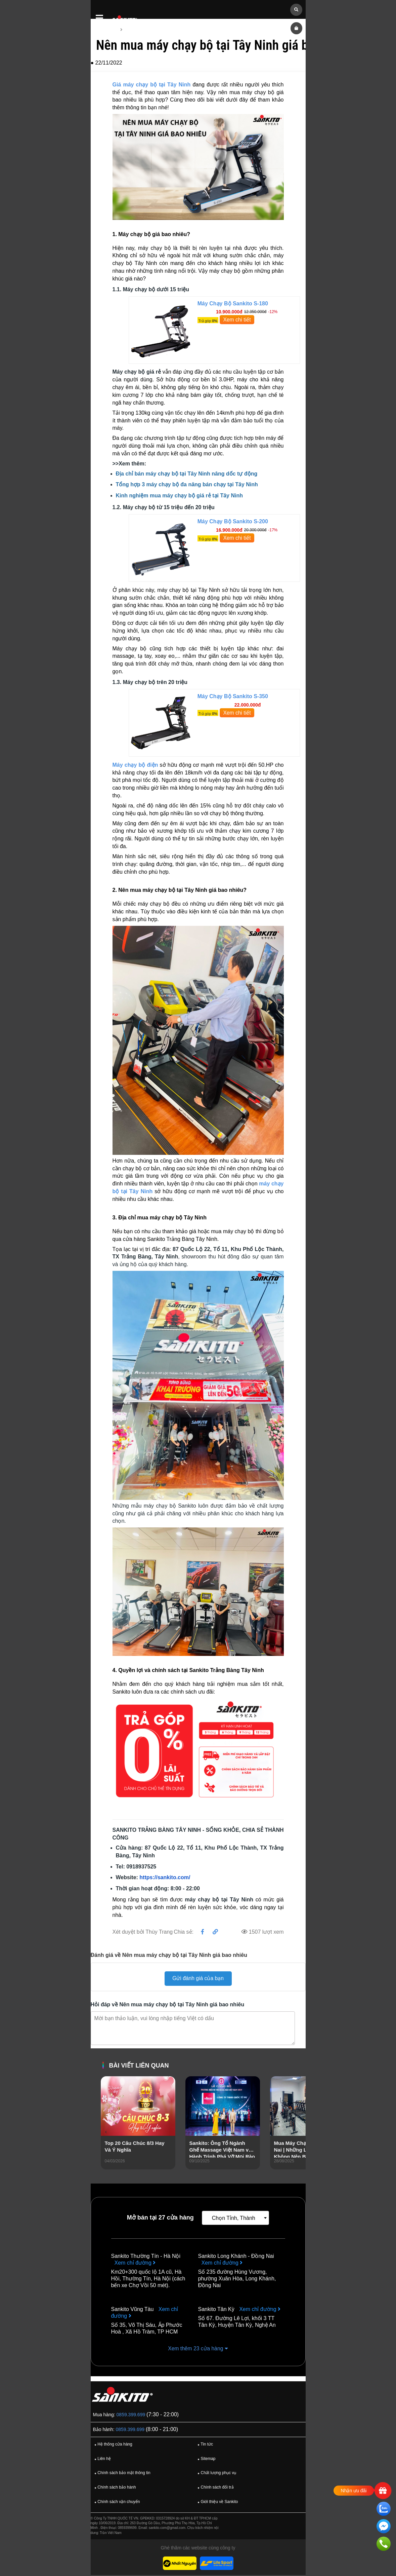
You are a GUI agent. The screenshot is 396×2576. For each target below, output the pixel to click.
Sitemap (205, 2459)
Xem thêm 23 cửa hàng (198, 2349)
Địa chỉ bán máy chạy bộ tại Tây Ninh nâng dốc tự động (187, 474)
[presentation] (106, 2132)
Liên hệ (102, 2459)
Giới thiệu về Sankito (217, 2503)
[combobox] (235, 2218)
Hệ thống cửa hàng (112, 2445)
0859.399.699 (131, 2415)
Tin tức (204, 2445)
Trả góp (208, 321)
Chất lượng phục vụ (216, 2474)
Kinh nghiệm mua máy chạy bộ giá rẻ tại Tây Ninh (179, 496)
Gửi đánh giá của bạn (198, 1979)
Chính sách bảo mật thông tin (121, 2474)
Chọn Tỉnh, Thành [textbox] (233, 2219)
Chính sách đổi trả (214, 2488)
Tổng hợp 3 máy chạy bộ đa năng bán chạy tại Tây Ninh (187, 485)
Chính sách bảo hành (114, 2488)
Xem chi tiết (237, 320)
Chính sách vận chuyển (116, 2503)
